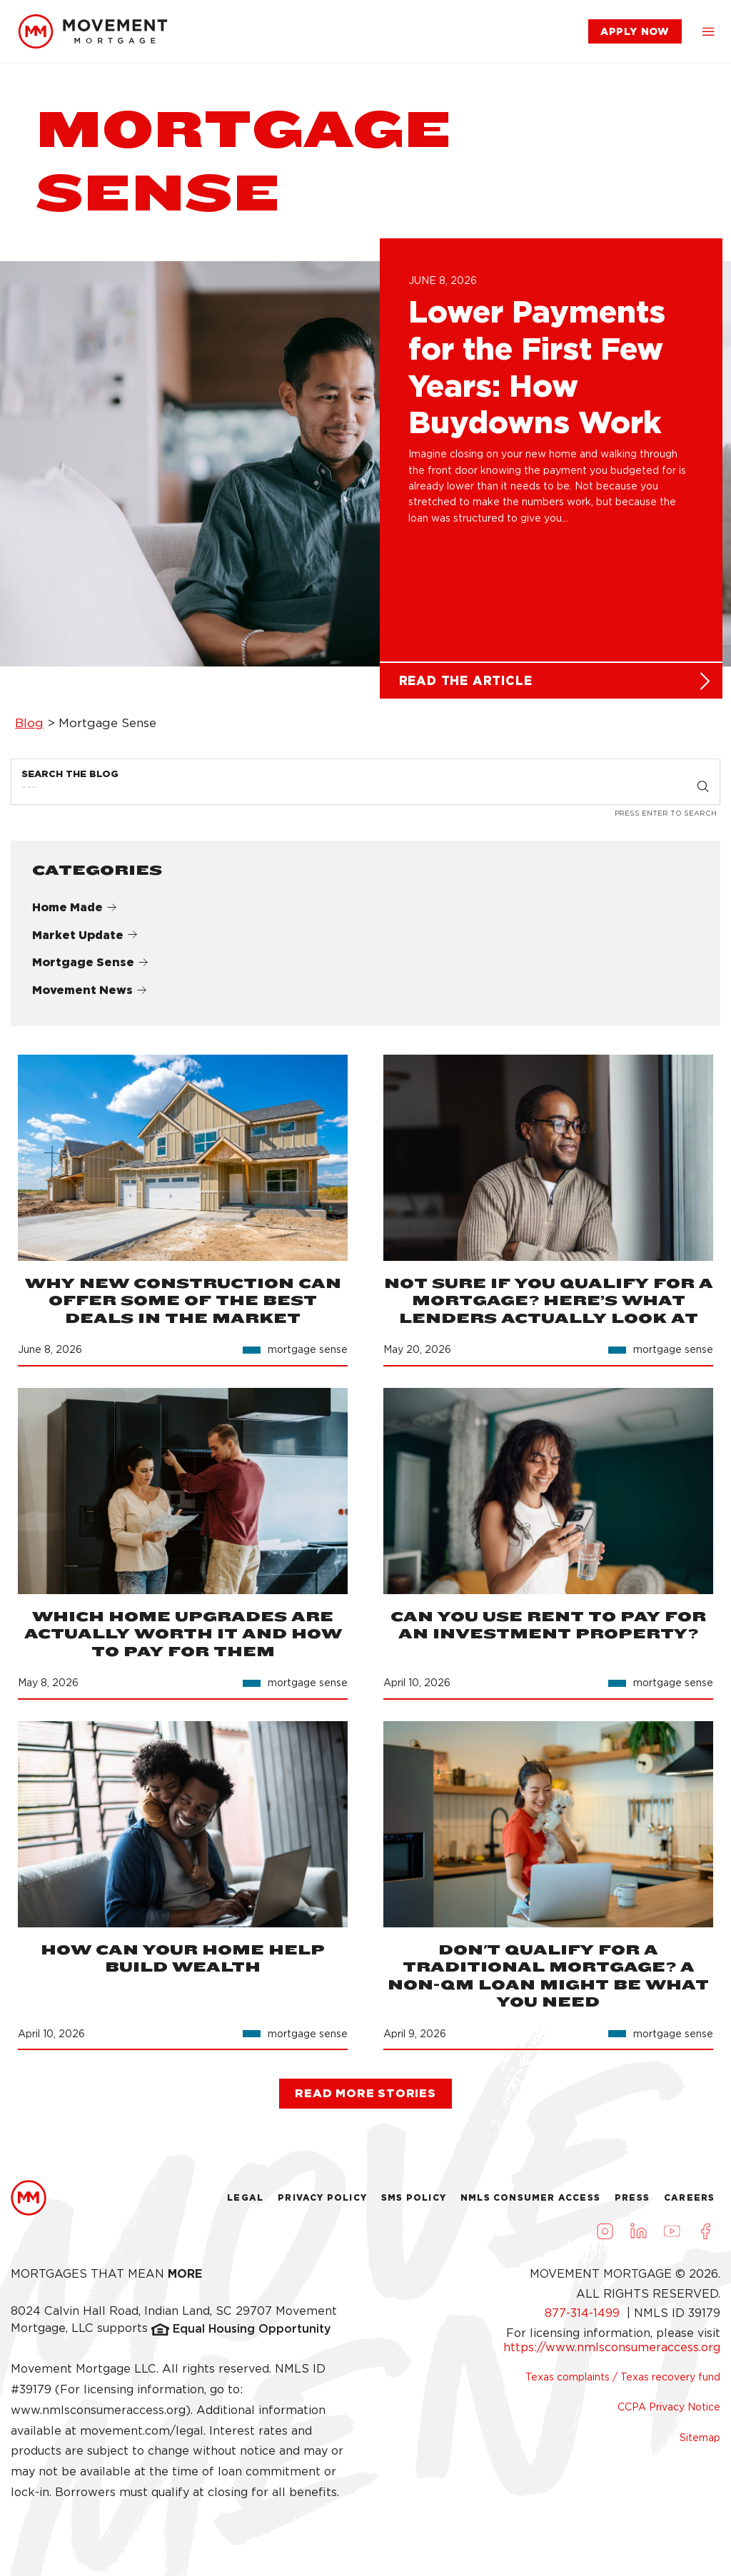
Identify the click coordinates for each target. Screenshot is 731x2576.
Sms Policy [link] (413, 2204)
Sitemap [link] (700, 2443)
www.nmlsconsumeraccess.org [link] (98, 2416)
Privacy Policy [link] (322, 2204)
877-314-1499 (584, 2319)
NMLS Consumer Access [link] (530, 2204)
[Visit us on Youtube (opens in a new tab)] (672, 2237)
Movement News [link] (89, 996)
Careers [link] (689, 2204)
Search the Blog (70, 780)
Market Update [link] (85, 941)
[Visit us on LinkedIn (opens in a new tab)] (638, 2237)
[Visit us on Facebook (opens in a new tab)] (705, 2237)
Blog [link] (29, 728)
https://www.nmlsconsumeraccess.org (611, 2353)
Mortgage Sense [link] (90, 968)
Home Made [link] (74, 913)
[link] (93, 31)
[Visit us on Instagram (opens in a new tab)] (605, 2237)
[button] (708, 31)
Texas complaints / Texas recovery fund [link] (622, 2382)
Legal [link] (245, 2204)
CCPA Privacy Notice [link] (668, 2413)
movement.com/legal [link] (141, 2436)
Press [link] (632, 2204)
